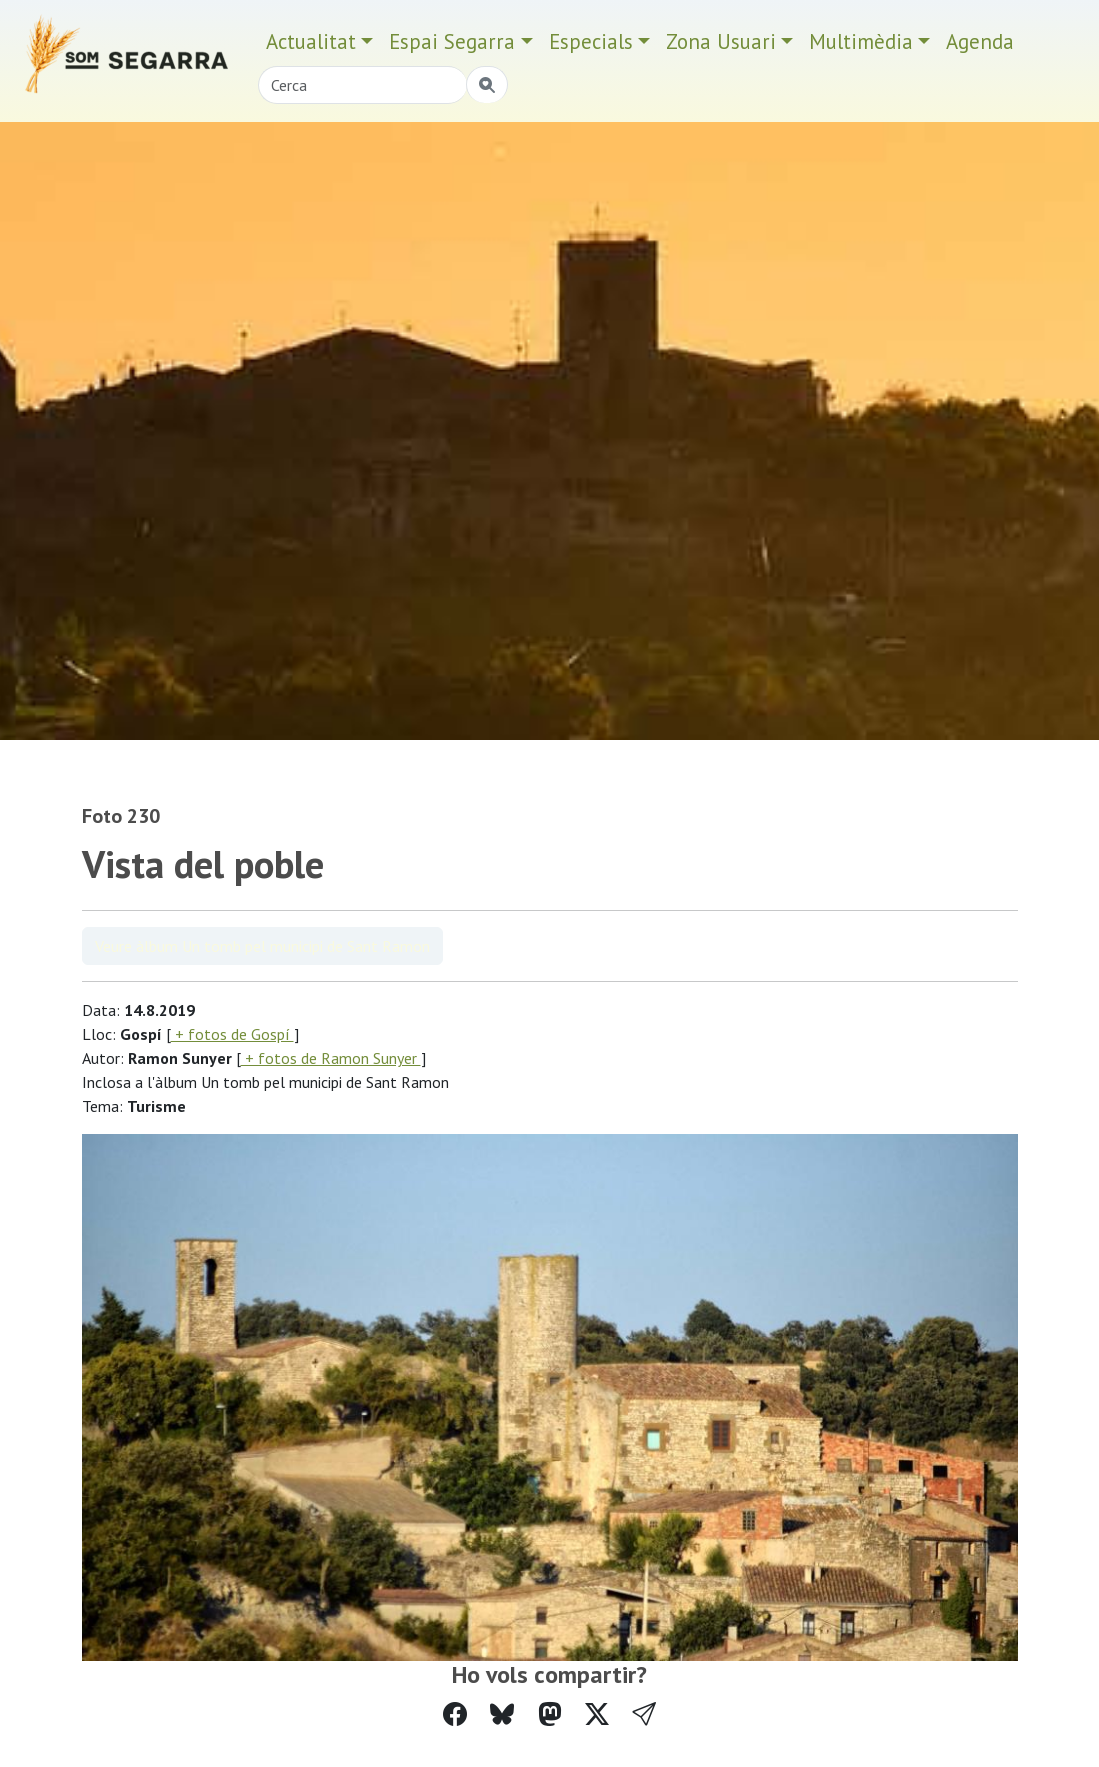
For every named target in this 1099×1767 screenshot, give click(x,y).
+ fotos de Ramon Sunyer (331, 1058)
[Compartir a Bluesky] (502, 1714)
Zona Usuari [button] (721, 41)
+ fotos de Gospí (232, 1034)
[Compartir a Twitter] (597, 1714)
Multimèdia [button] (861, 41)
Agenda (980, 41)
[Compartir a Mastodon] (550, 1714)
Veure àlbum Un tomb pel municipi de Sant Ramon (262, 946)
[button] (644, 1714)
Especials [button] (591, 41)
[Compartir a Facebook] (455, 1714)
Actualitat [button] (311, 41)
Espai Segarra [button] (452, 41)
